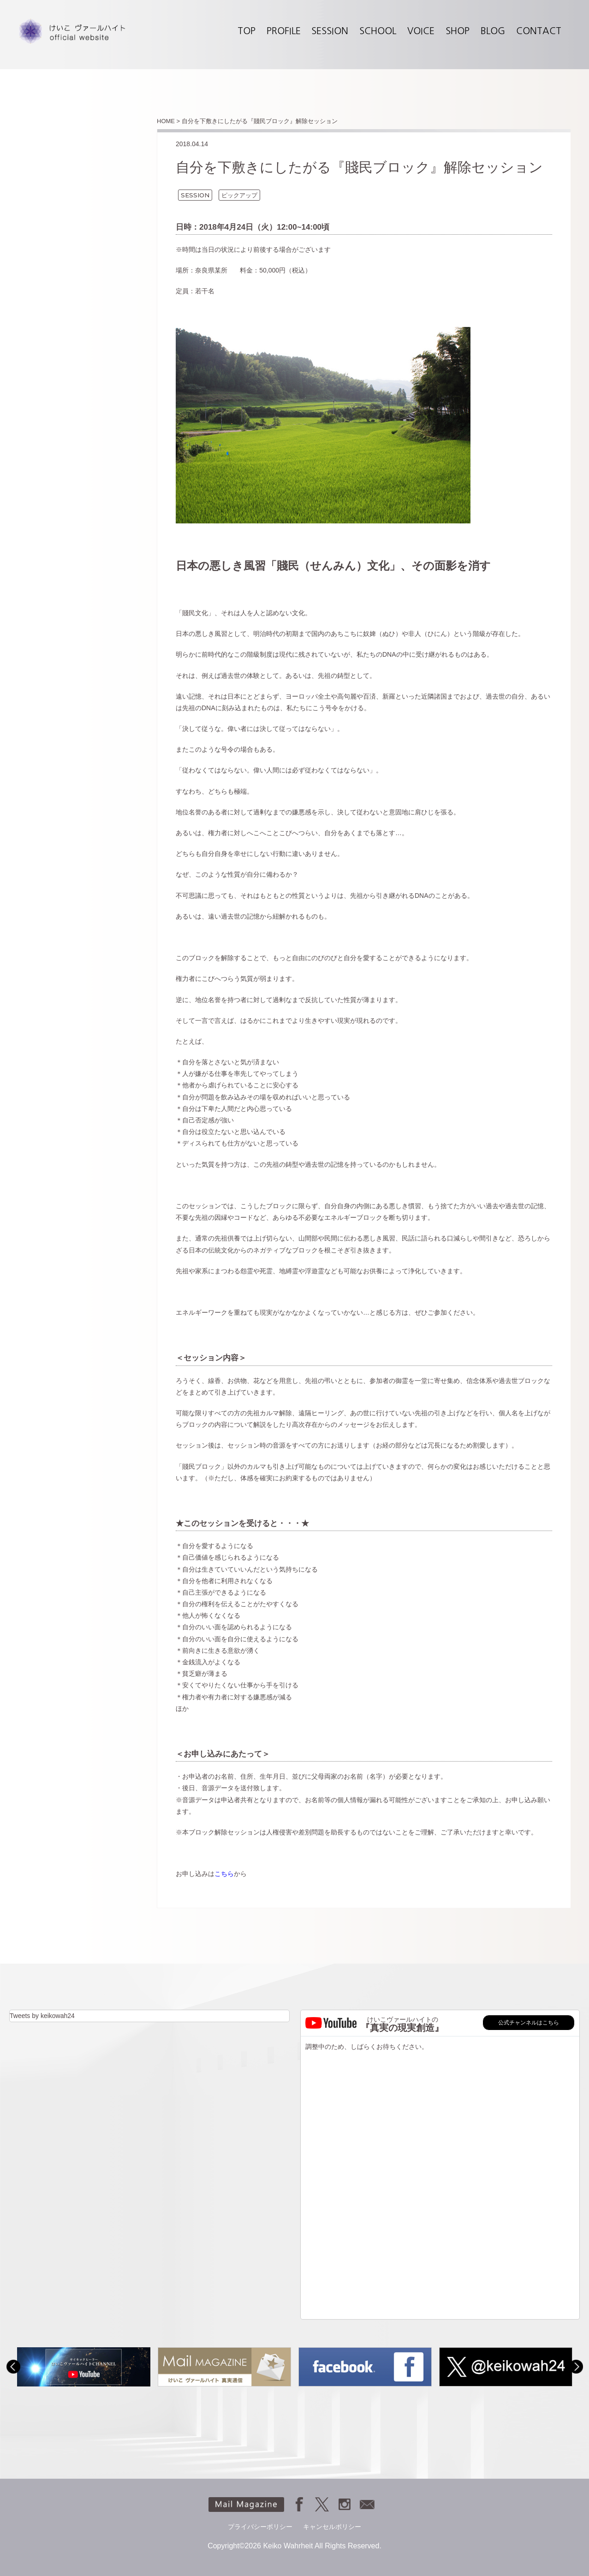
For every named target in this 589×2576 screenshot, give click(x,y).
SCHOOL (377, 31)
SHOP (458, 31)
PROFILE (284, 31)
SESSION (329, 31)
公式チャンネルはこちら (528, 2022)
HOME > (168, 121)
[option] (83, 2366)
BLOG (493, 31)
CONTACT (538, 31)
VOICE (420, 31)
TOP (247, 31)
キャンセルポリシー (332, 2526)
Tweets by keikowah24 (42, 2015)
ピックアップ (239, 195)
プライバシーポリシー (260, 2526)
